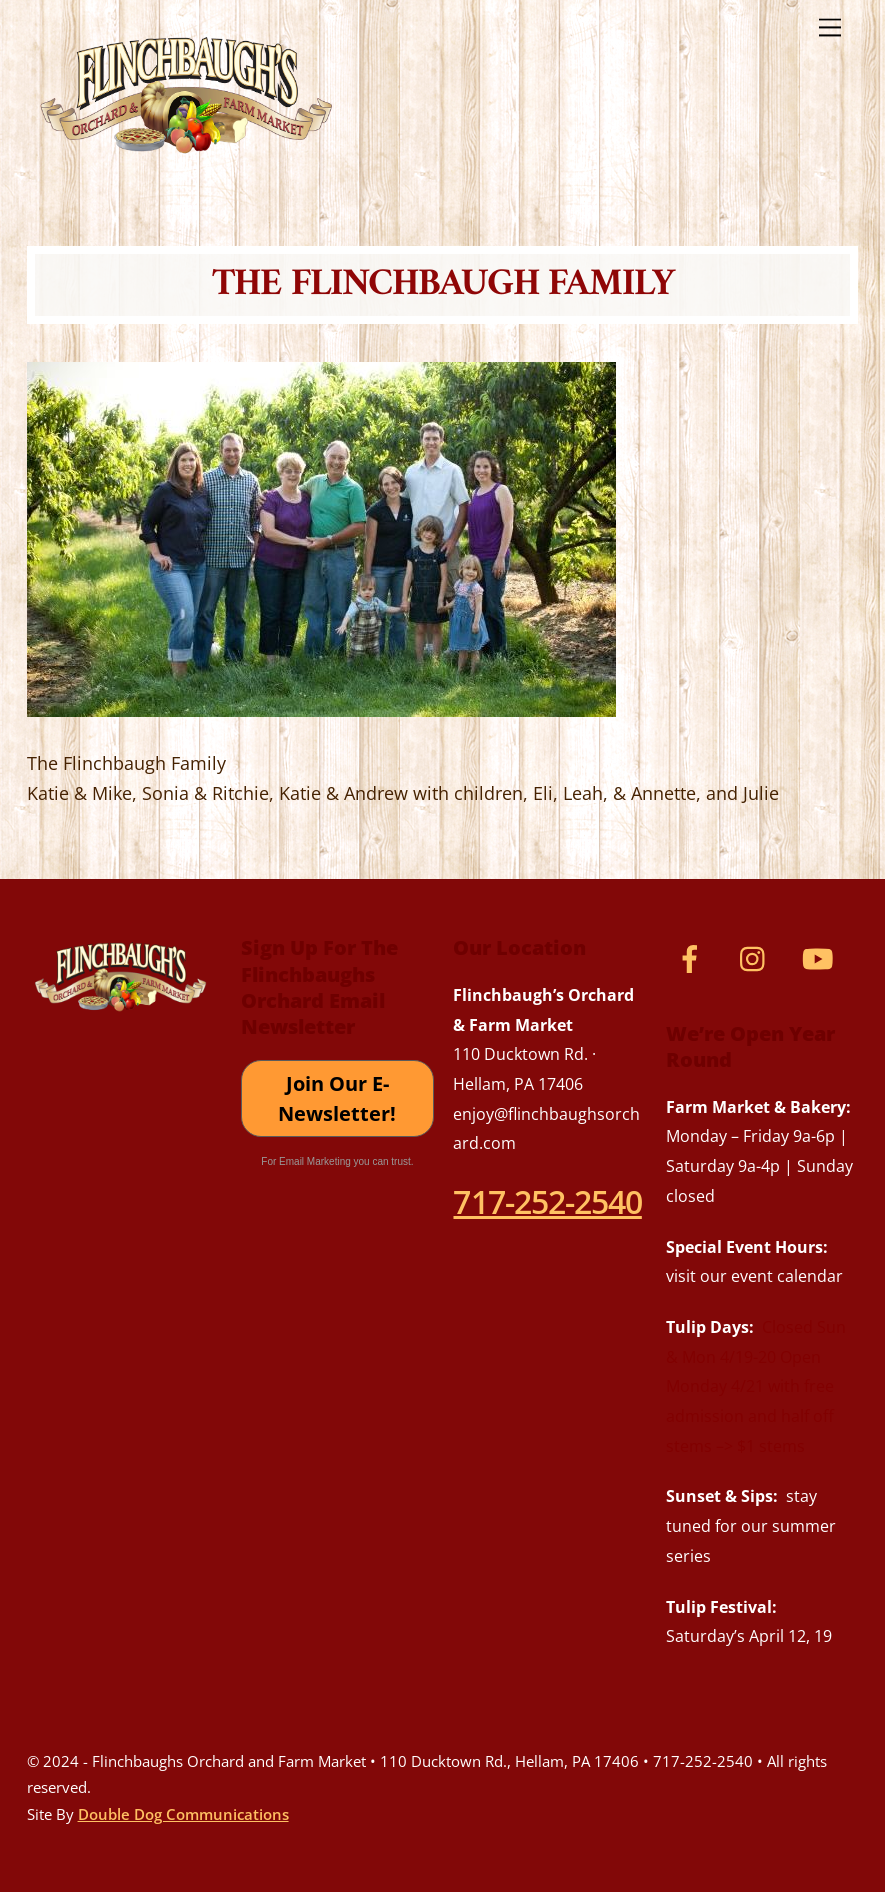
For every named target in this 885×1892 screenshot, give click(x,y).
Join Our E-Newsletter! (337, 1098)
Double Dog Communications (183, 1814)
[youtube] (821, 957)
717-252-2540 (547, 1201)
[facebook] (693, 957)
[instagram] (757, 957)
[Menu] (830, 26)
